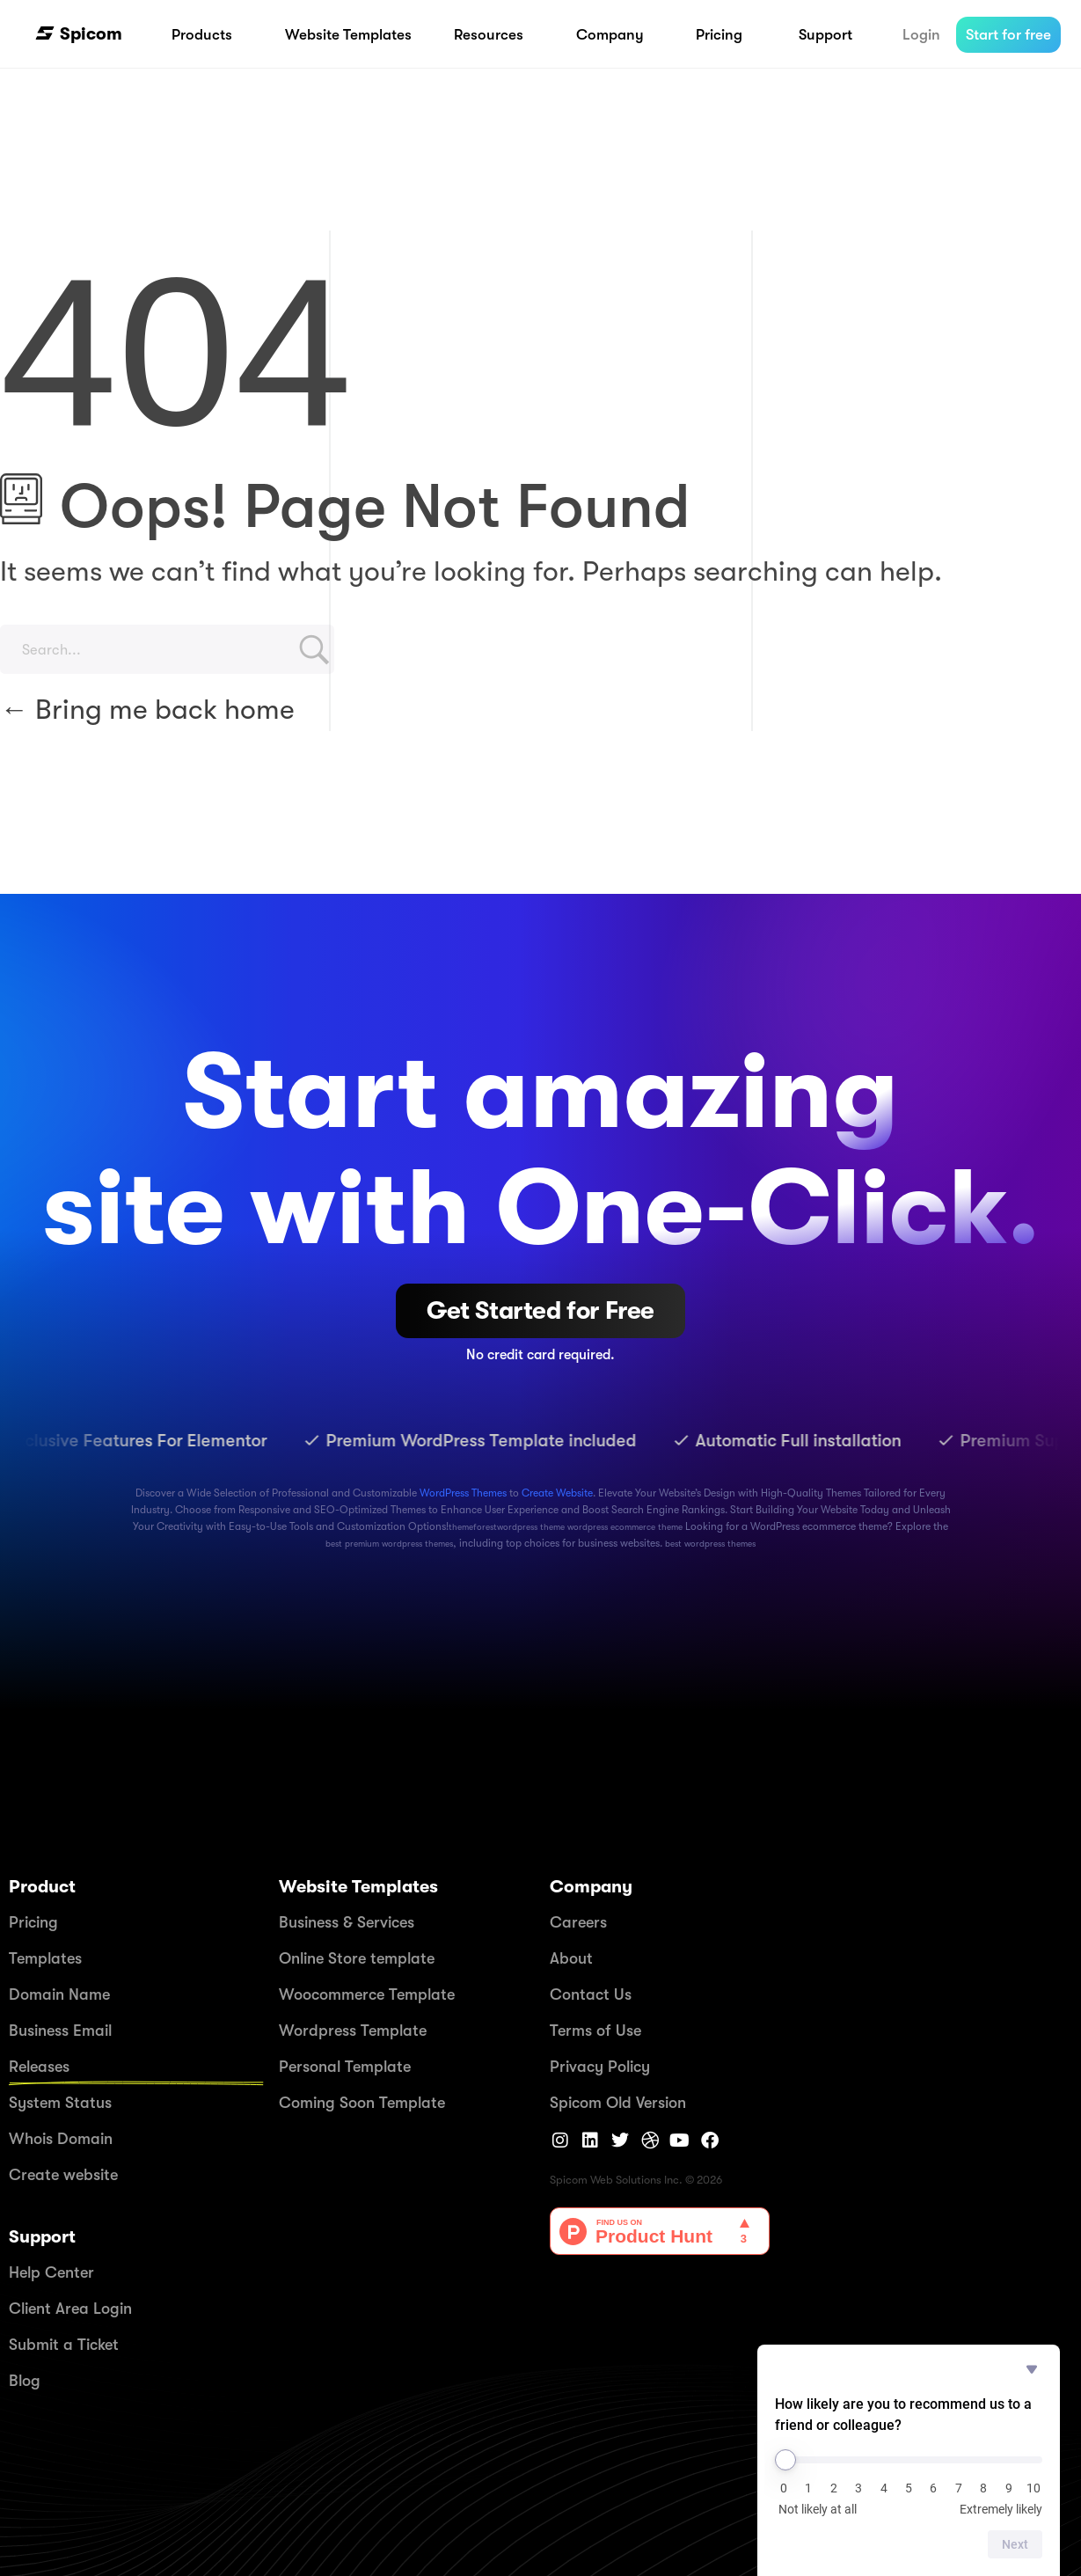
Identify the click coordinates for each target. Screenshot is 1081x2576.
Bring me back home (147, 709)
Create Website (557, 1493)
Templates (45, 1958)
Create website (63, 2175)
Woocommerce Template (367, 1994)
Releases (39, 2066)
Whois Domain (61, 2139)
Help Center (51, 2272)
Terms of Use (595, 2030)
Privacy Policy (600, 2066)
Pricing (33, 1922)
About (571, 1958)
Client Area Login (70, 2308)
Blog (24, 2380)
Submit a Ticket (64, 2344)
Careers (578, 1922)
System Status (60, 2102)
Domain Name (59, 1994)
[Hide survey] (1031, 2369)
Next (1015, 2544)
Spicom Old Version (618, 2102)
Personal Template (345, 2066)
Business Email (60, 2030)
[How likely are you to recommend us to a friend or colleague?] (908, 2459)
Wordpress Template (353, 2030)
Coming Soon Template (362, 2102)
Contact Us (591, 1994)
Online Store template (357, 1958)
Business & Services (346, 1922)
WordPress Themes (463, 1493)
